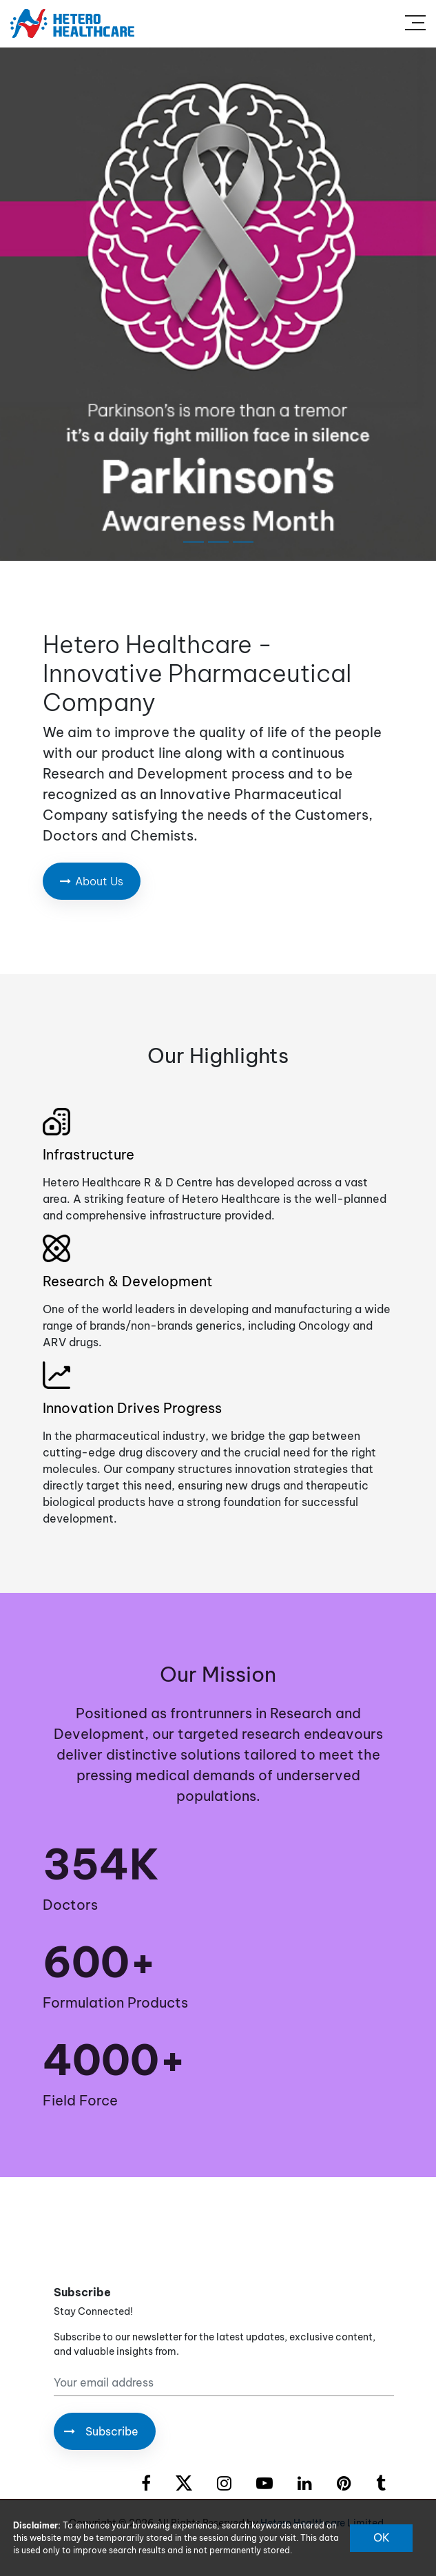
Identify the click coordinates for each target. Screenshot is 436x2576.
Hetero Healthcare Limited (322, 2523)
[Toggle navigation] (415, 23)
